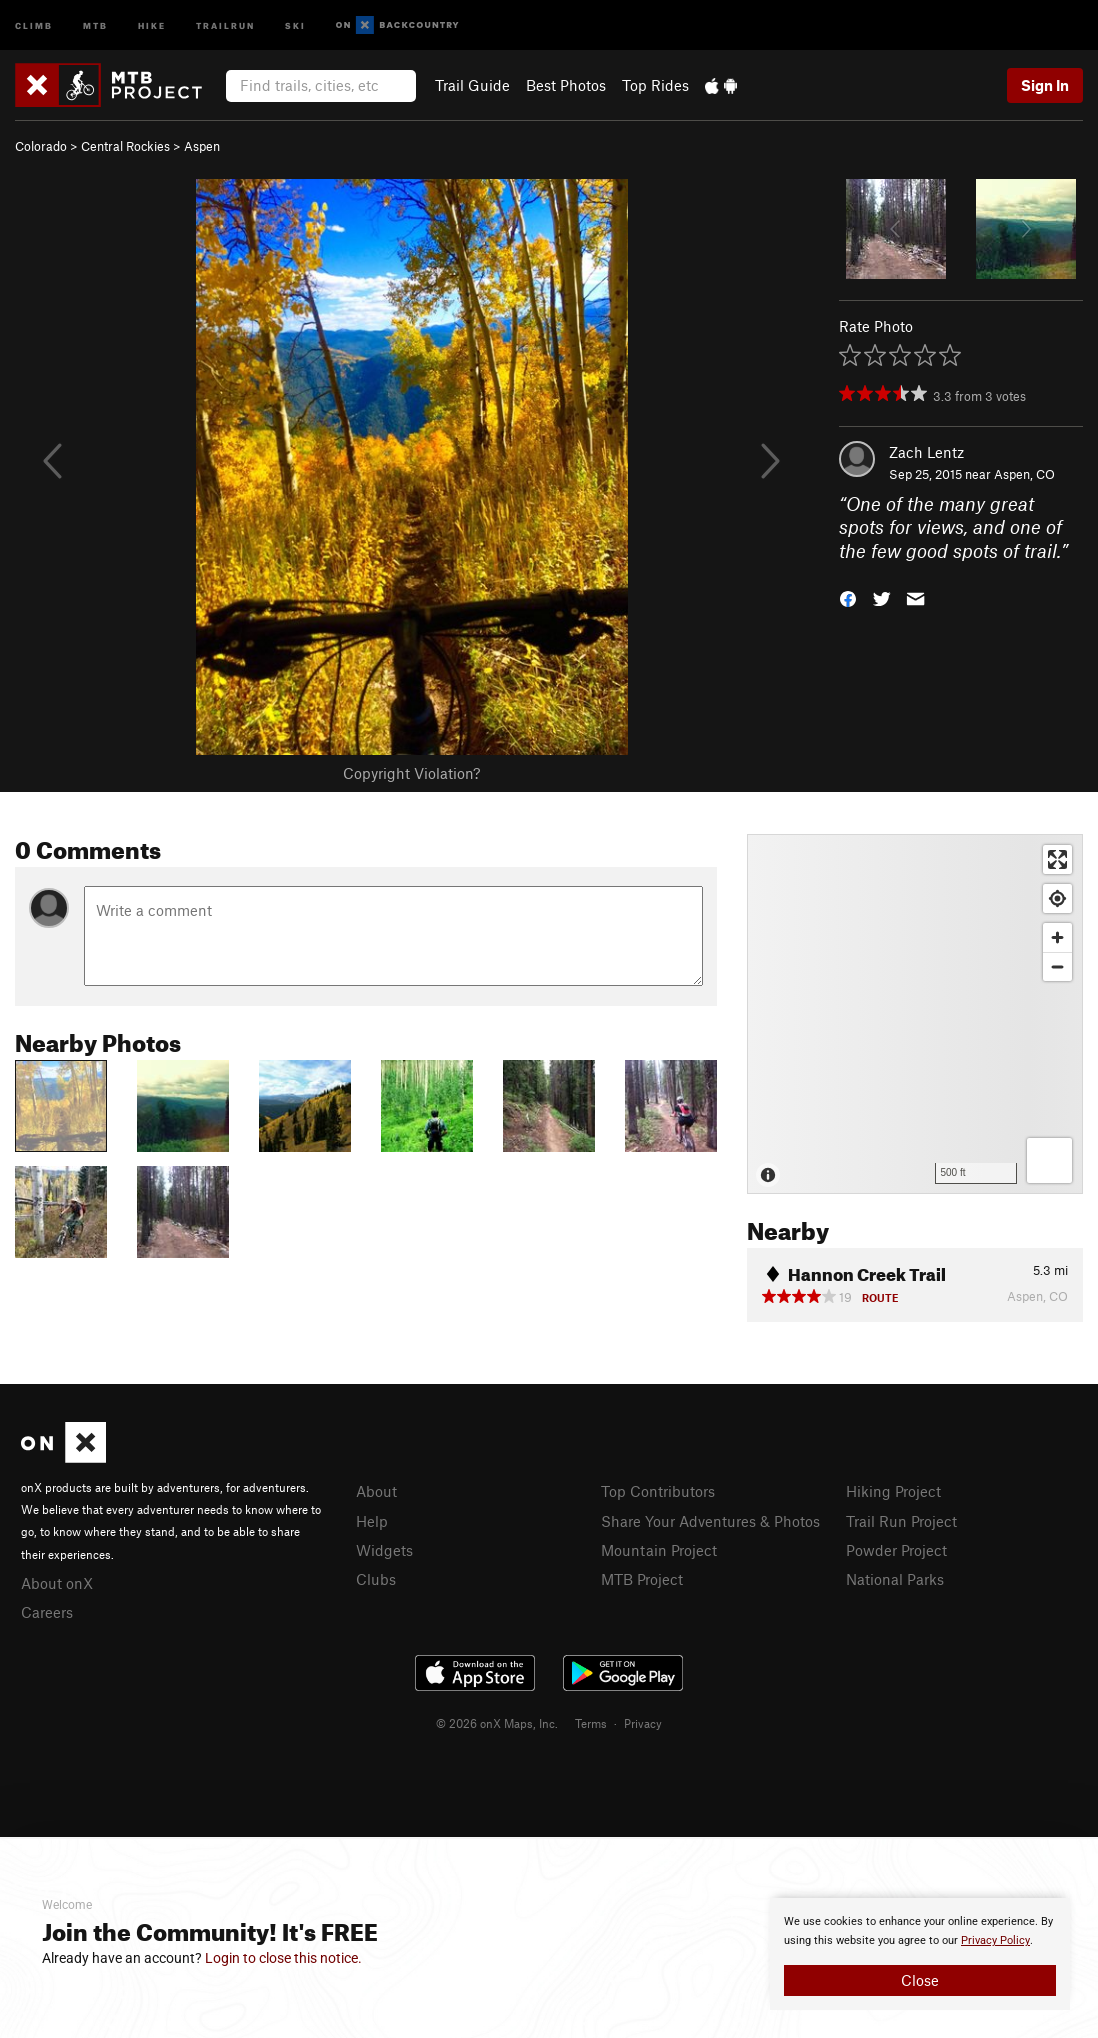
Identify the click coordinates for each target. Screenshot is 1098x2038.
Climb (34, 24)
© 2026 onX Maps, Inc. (497, 1723)
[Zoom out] (1057, 966)
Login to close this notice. (283, 1958)
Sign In (1045, 85)
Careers (47, 1612)
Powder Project (896, 1550)
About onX (57, 1583)
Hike (152, 24)
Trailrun (225, 24)
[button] (848, 597)
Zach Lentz (926, 452)
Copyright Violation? (411, 773)
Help (372, 1521)
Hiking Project (893, 1491)
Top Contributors (658, 1491)
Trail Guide (472, 85)
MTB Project (642, 1579)
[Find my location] (1057, 898)
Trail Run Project (901, 1521)
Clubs (376, 1579)
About (376, 1491)
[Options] (1049, 1160)
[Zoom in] (1057, 937)
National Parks (895, 1579)
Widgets (384, 1550)
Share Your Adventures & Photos (710, 1521)
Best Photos (566, 85)
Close (920, 1980)
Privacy (643, 1723)
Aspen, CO (1024, 474)
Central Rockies (125, 146)
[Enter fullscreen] (1057, 859)
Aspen (202, 146)
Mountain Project (659, 1550)
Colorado (41, 146)
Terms (591, 1723)
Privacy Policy (995, 1940)
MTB (95, 24)
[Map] (915, 1014)
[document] (920, 1954)
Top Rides (655, 85)
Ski (295, 24)
